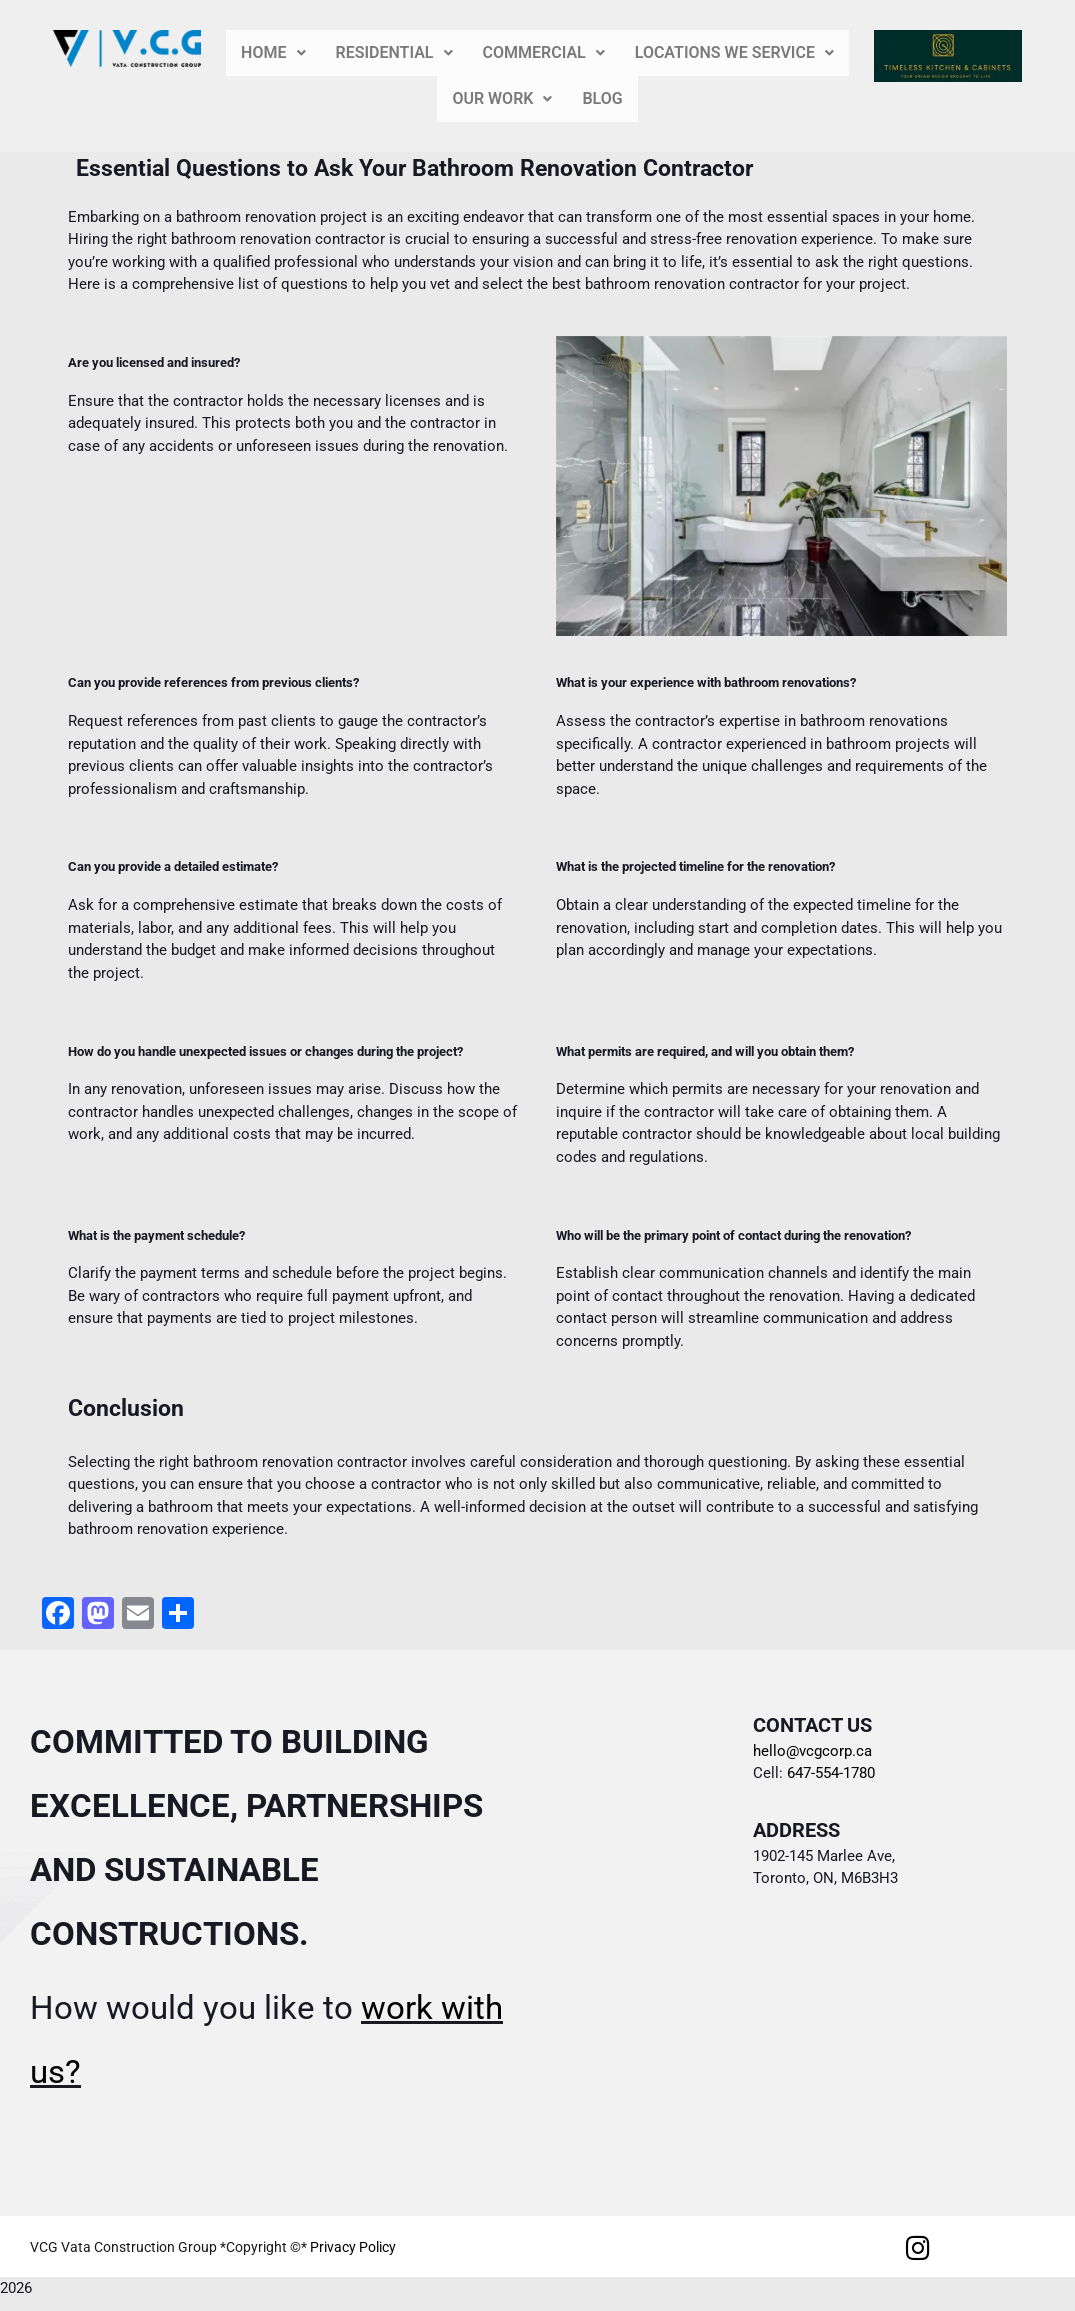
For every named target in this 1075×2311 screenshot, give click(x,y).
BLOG (602, 98)
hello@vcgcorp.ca (812, 1751)
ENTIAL (394, 52)
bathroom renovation (246, 217)
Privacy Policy (353, 2247)
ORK (502, 98)
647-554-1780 (829, 1773)
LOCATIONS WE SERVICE (734, 52)
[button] (273, 53)
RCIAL (544, 52)
